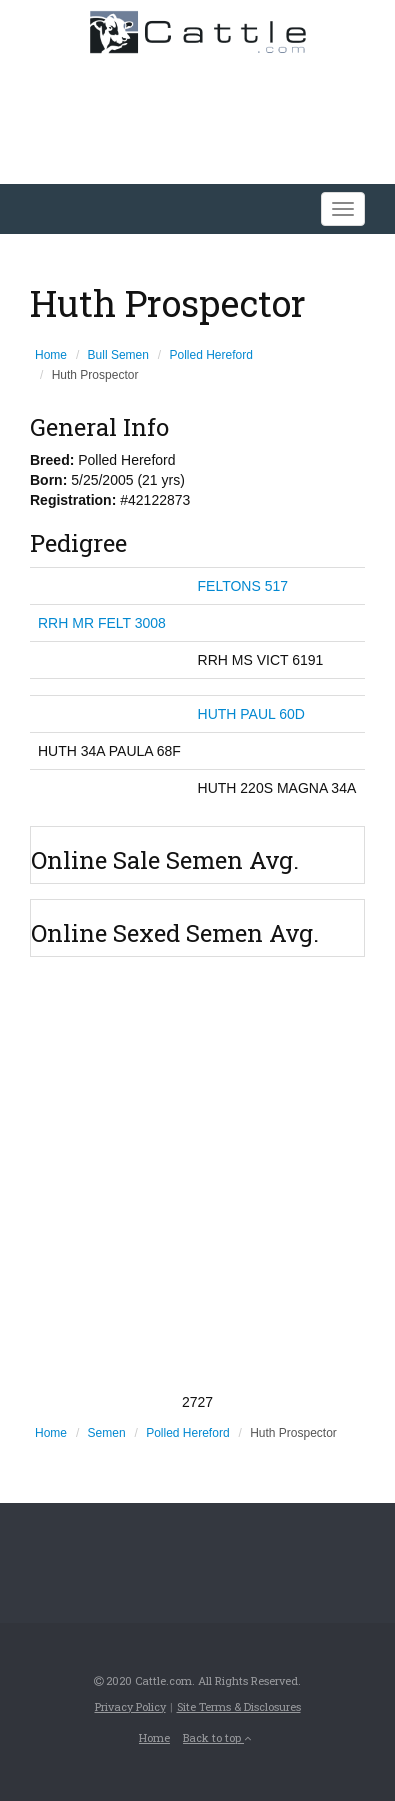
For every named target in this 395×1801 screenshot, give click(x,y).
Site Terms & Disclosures (239, 1706)
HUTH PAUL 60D (251, 714)
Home (51, 355)
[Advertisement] (197, 1174)
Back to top (217, 1737)
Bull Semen (118, 355)
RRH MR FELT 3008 (102, 623)
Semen (107, 1433)
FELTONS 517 (243, 586)
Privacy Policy (130, 1706)
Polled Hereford (211, 355)
